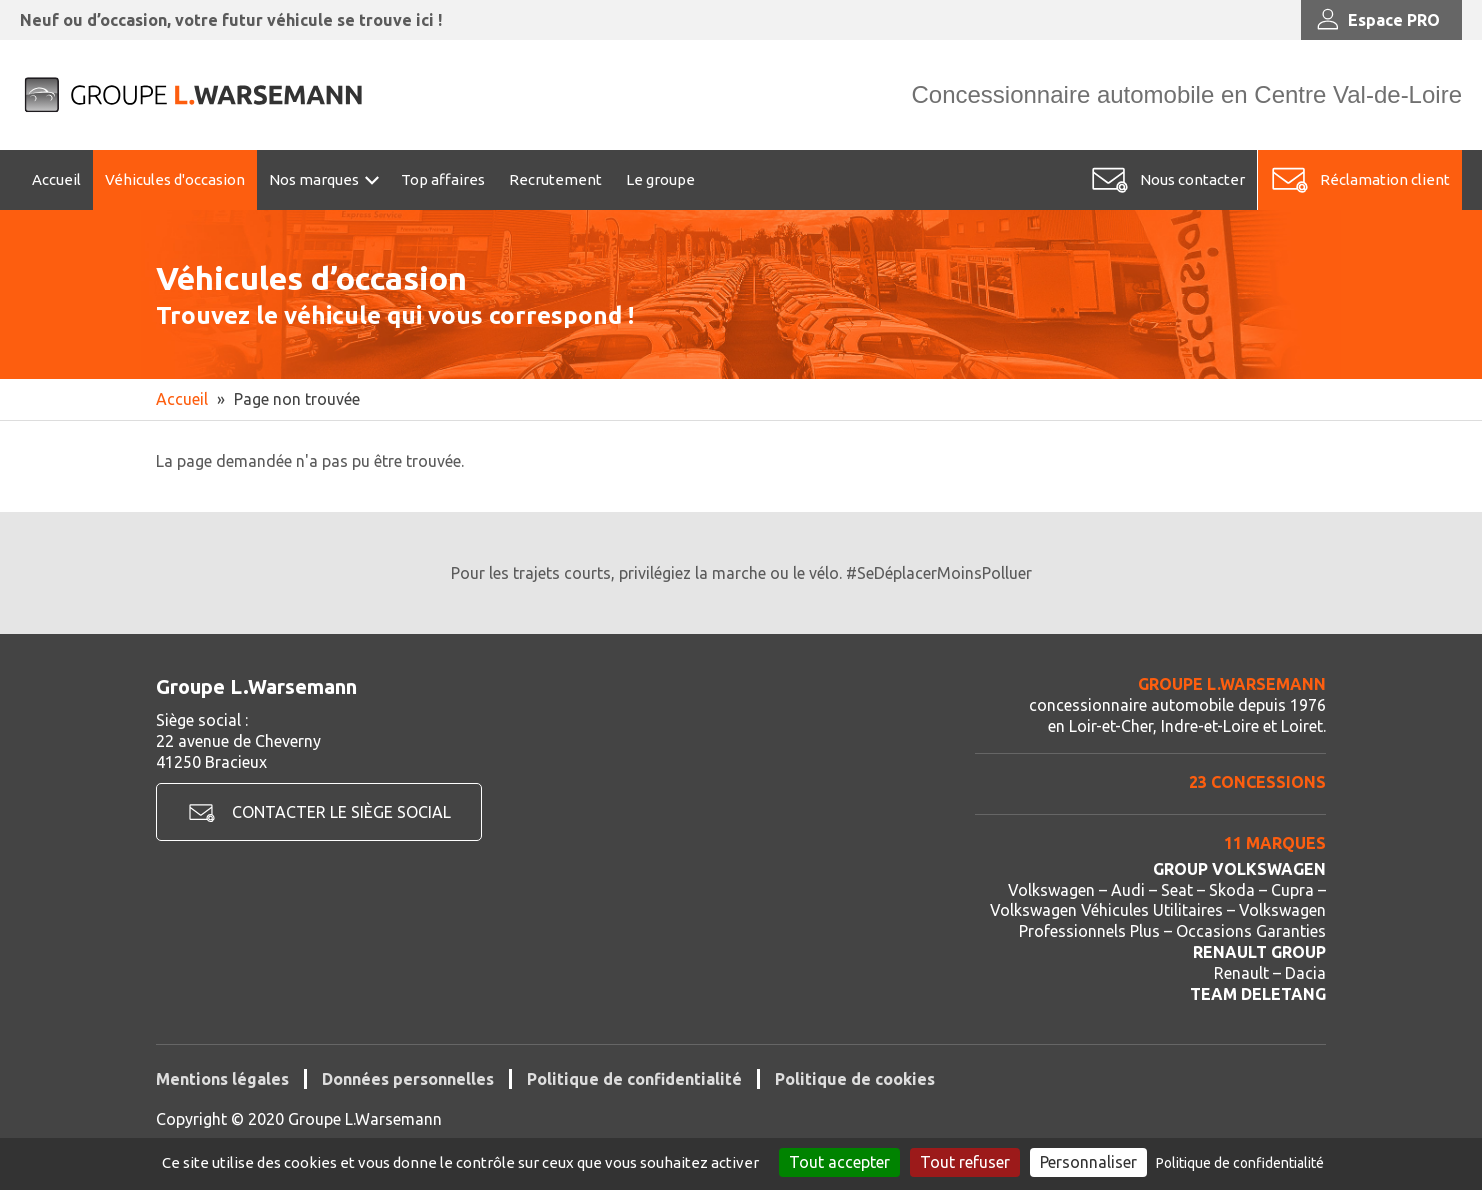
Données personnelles (408, 1079)
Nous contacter (1192, 179)
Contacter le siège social (341, 812)
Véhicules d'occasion (175, 179)
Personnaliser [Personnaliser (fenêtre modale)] (1088, 1162)
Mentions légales (222, 1079)
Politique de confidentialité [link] (1240, 1163)
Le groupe (660, 179)
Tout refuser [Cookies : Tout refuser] (965, 1162)
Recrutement (555, 179)
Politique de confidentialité (634, 1079)
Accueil (56, 179)
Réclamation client (1385, 179)
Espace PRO (1376, 20)
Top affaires (443, 179)
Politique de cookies (855, 1079)
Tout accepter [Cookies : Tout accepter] (839, 1162)
